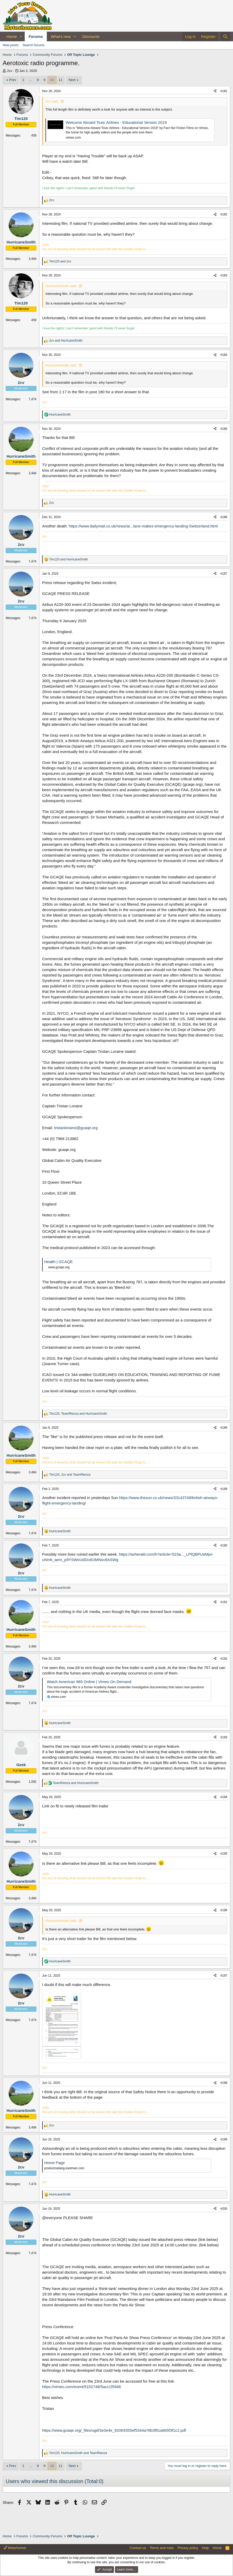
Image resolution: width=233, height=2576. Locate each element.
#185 (223, 429)
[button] (21, 36)
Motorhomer (15, 2548)
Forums (36, 36)
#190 (223, 1545)
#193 (223, 1737)
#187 (223, 573)
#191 (223, 1602)
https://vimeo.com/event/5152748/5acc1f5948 (81, 2386)
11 (60, 80)
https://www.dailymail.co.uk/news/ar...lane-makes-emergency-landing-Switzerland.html (143, 526)
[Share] (215, 91)
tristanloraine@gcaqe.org (76, 1128)
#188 (223, 1427)
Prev (12, 80)
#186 (223, 517)
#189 (223, 1489)
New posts (10, 45)
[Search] (225, 36)
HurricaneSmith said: (61, 286)
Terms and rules (162, 2548)
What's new (61, 36)
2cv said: (52, 101)
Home (12, 36)
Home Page (54, 2162)
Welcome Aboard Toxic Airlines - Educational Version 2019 (116, 122)
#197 (223, 1975)
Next (72, 80)
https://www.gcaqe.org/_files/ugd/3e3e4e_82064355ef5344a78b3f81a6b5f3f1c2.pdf (114, 2430)
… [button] (30, 80)
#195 (223, 1853)
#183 (223, 275)
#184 (223, 355)
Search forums (34, 45)
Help (205, 2548)
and (60, 261)
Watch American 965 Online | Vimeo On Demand (89, 1681)
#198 (223, 2083)
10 (52, 80)
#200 (223, 2209)
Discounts (91, 36)
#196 (223, 1910)
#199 (223, 2139)
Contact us (138, 2548)
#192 (223, 1658)
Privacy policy (188, 2548)
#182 (223, 214)
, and (78, 1413)
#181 (223, 91)
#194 (223, 1797)
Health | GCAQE (58, 1261)
